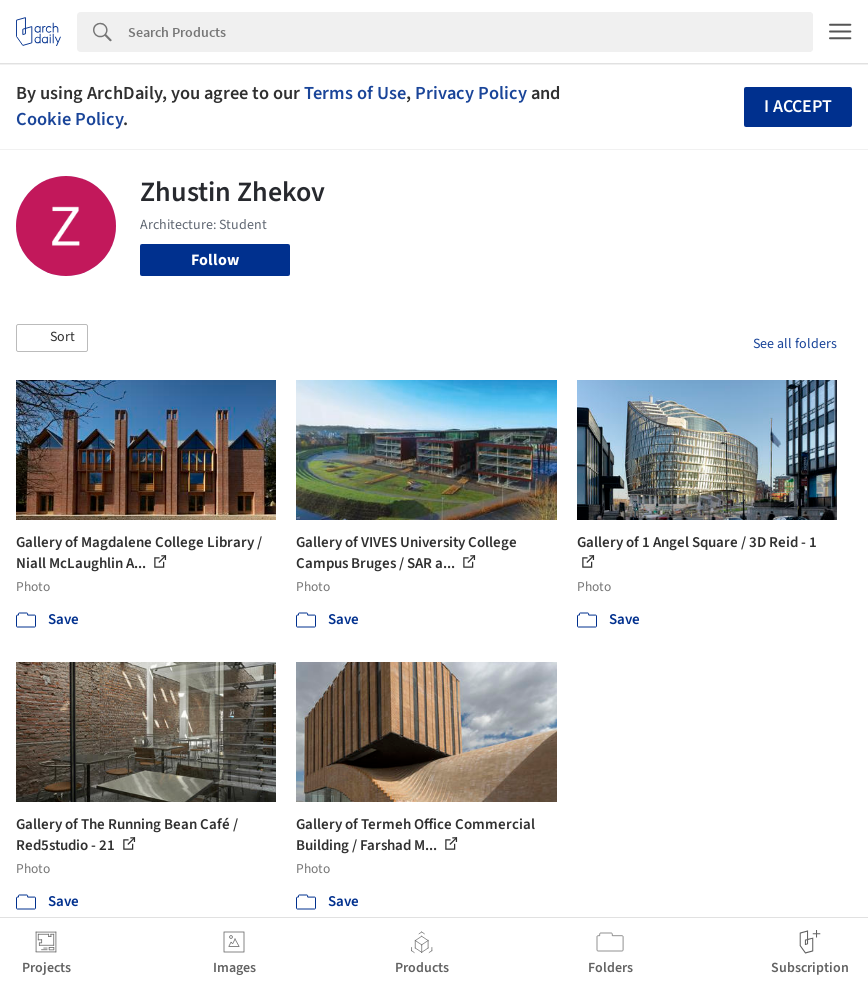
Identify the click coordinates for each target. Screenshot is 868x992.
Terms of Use (355, 93)
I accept (798, 106)
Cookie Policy (69, 119)
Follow (215, 260)
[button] (52, 338)
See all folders (795, 344)
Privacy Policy (471, 93)
